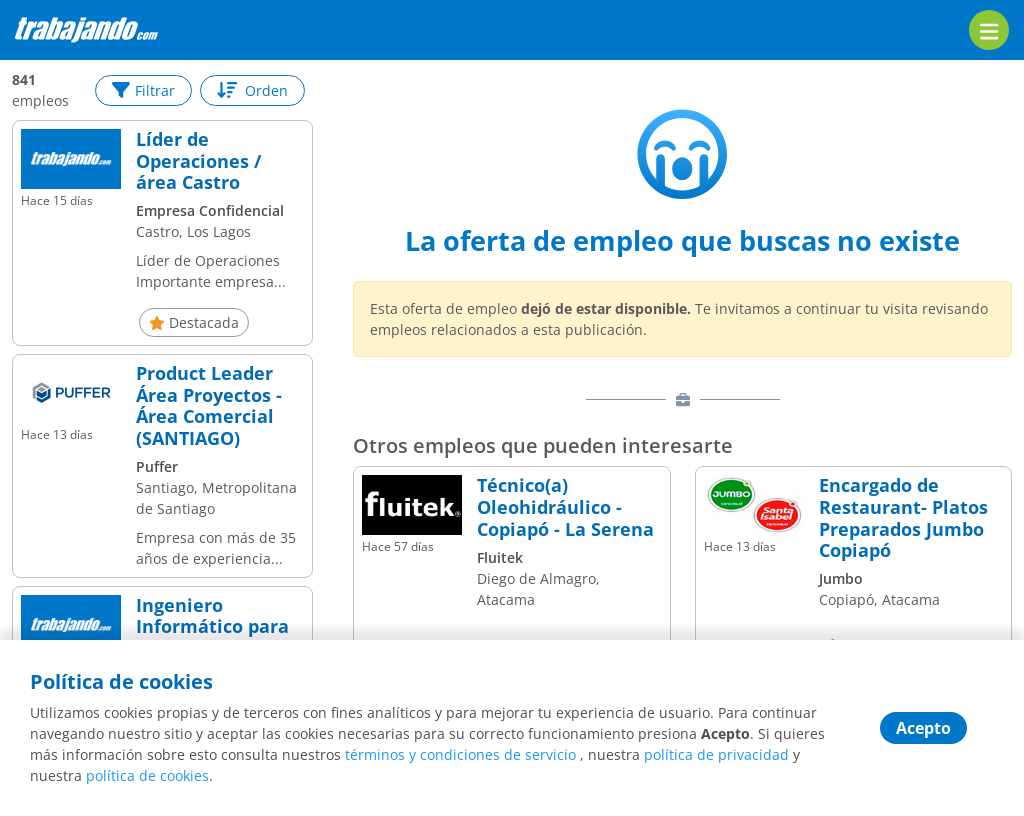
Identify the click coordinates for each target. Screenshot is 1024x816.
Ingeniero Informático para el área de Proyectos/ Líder (212, 638)
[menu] (989, 30)
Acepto (923, 728)
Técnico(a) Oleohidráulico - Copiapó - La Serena (565, 507)
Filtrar (143, 90)
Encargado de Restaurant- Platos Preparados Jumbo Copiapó (903, 518)
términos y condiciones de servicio (460, 754)
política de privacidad (716, 754)
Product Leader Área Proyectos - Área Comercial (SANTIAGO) (209, 406)
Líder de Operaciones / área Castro (198, 161)
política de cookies (147, 775)
